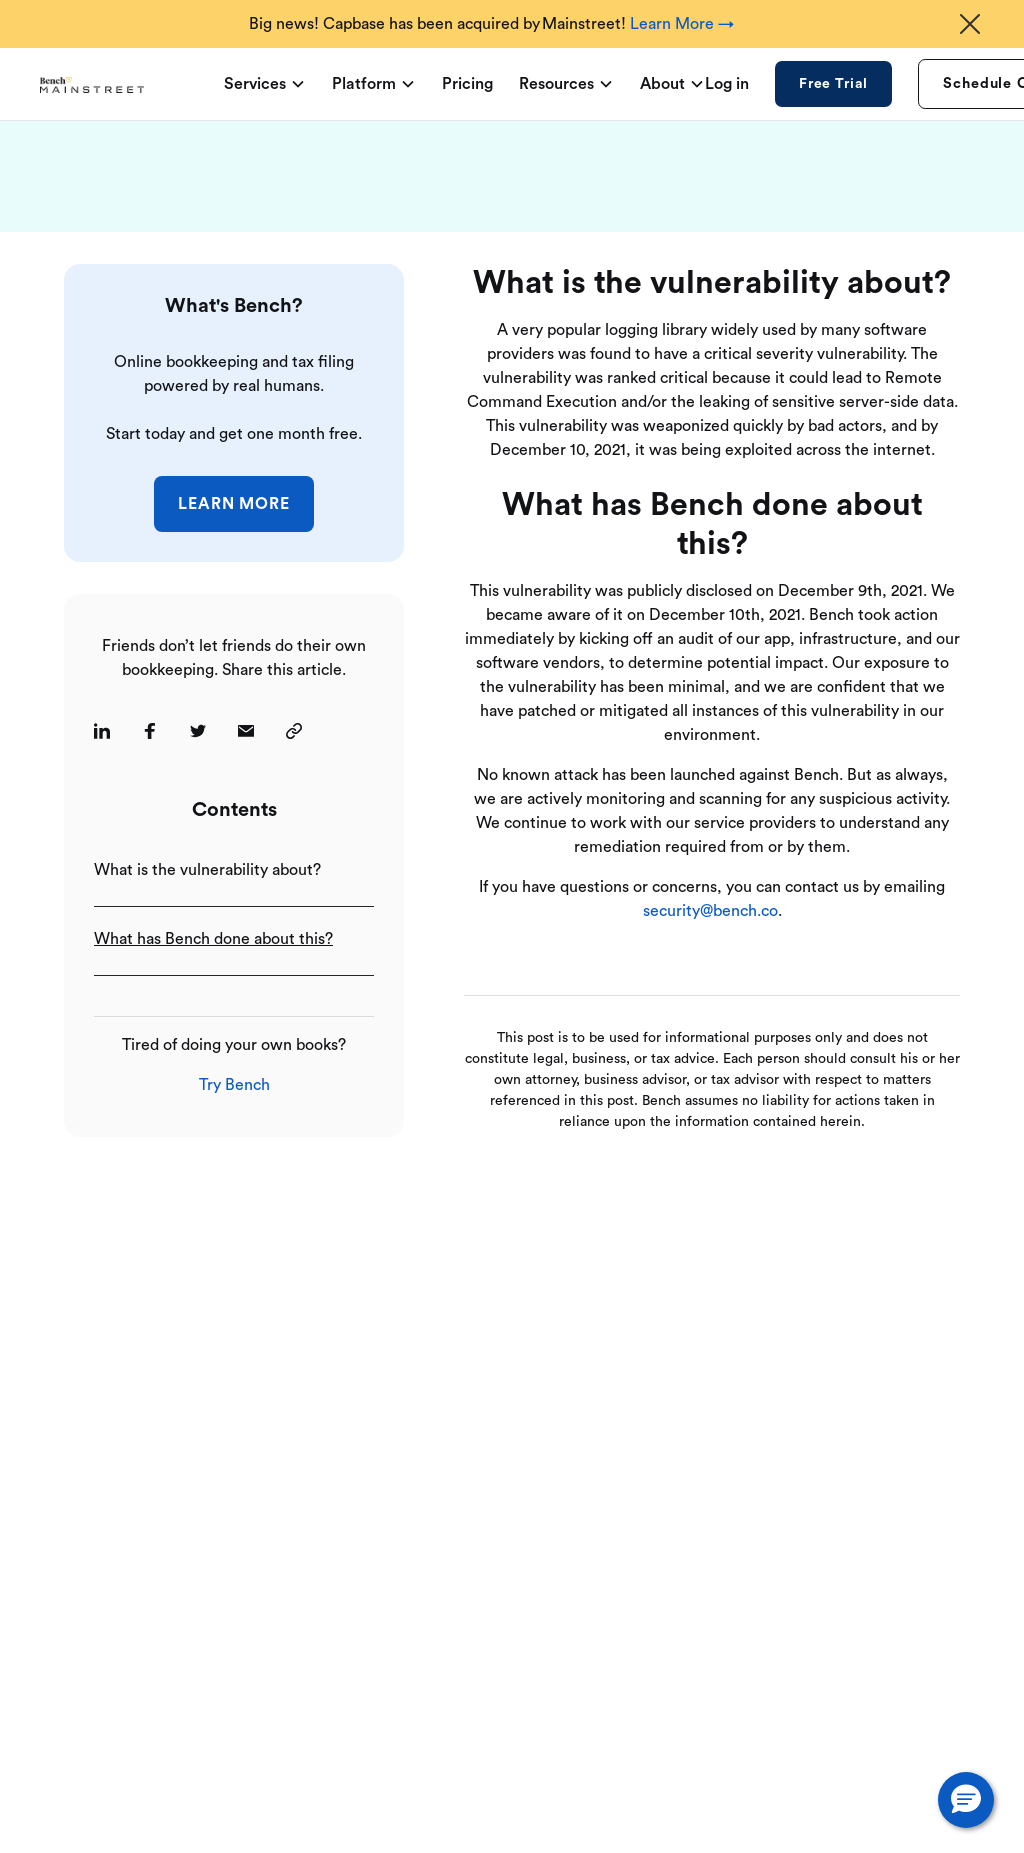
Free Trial (833, 84)
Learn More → (682, 24)
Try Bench (234, 1085)
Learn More (234, 504)
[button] (966, 1800)
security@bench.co (710, 911)
